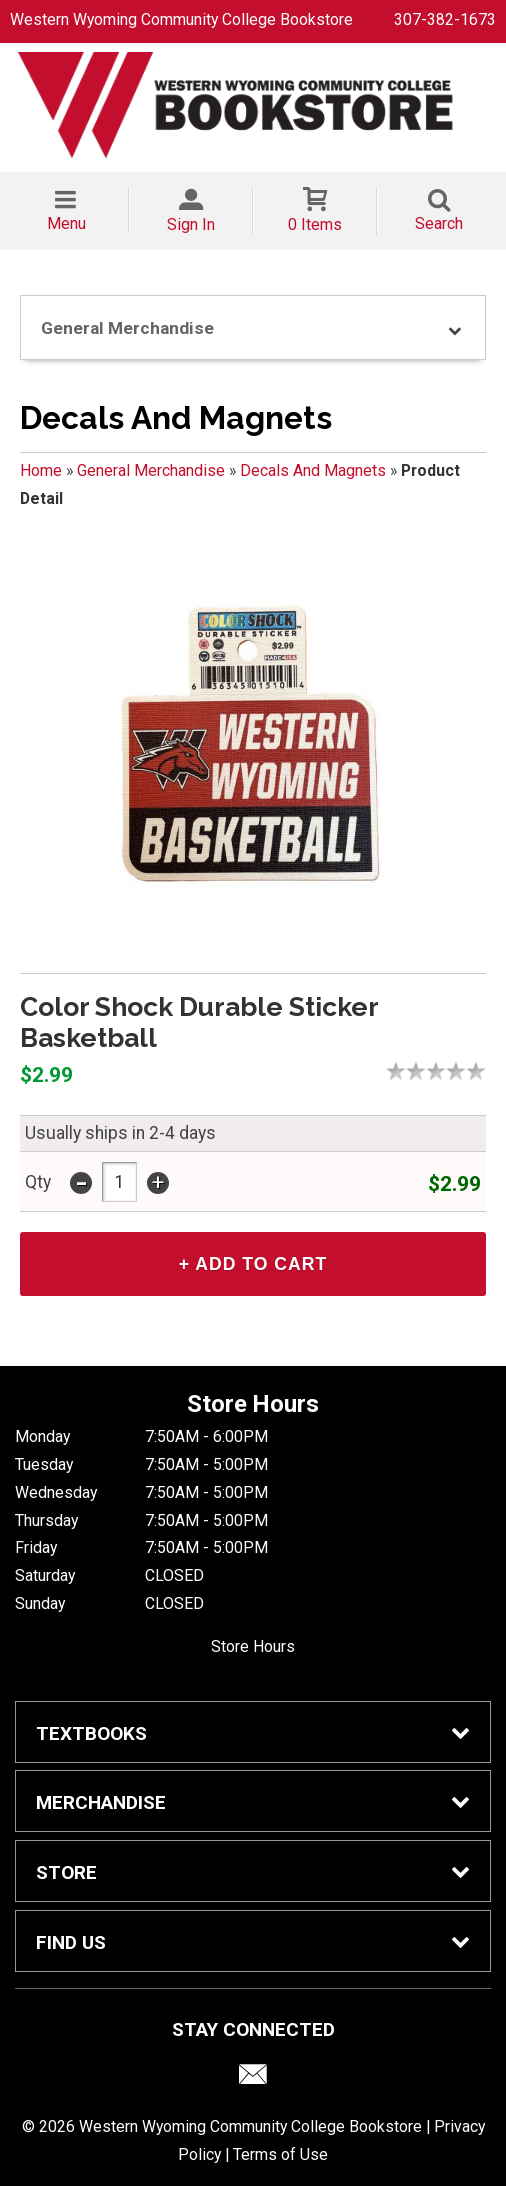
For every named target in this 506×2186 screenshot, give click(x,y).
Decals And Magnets (313, 470)
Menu (66, 223)
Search (439, 223)
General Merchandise (151, 470)
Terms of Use (280, 2154)
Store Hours (253, 1646)
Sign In (191, 224)
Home (41, 470)
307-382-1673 (445, 19)
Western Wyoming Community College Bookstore (181, 19)
